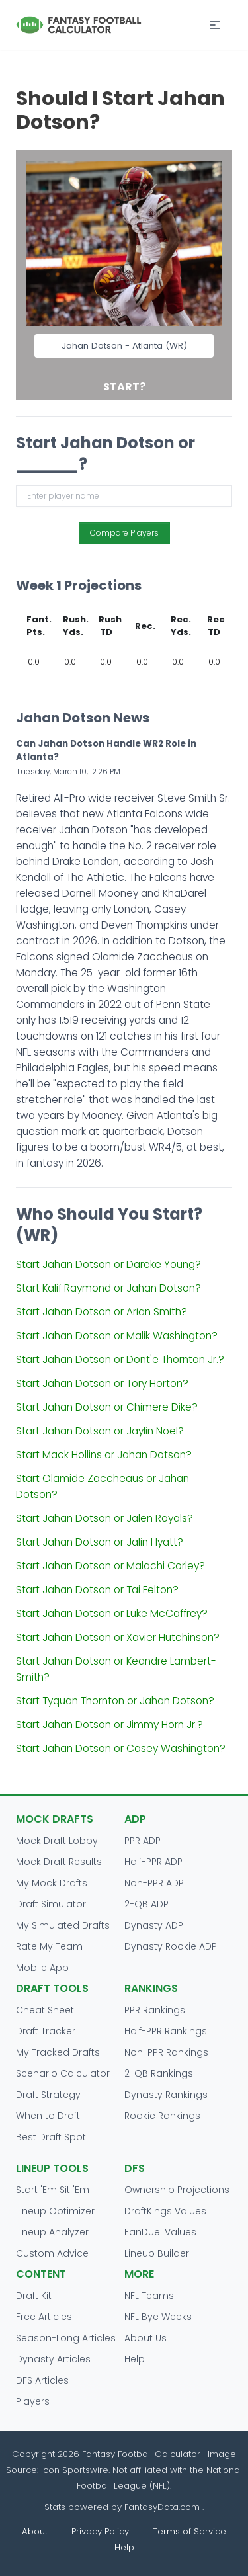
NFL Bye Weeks (158, 2316)
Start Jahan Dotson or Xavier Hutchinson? (118, 1637)
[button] (215, 25)
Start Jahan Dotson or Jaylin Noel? (100, 1431)
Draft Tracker (45, 2031)
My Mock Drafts (51, 1883)
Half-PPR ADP (153, 1861)
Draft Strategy (48, 2094)
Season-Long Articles (66, 2338)
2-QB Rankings (158, 2073)
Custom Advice (52, 2253)
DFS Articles (42, 2380)
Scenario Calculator (63, 2073)
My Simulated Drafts (63, 1925)
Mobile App (42, 1967)
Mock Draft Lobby (57, 1840)
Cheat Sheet (45, 2009)
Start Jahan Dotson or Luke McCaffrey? (112, 1613)
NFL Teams (149, 2295)
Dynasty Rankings (166, 2094)
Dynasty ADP (153, 1925)
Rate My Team (49, 1946)
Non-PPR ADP (154, 1883)
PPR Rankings (154, 2009)
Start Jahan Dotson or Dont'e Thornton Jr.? (120, 1359)
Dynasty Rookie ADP (170, 1946)
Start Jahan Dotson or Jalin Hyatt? (99, 1542)
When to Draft (48, 2115)
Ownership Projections (176, 2189)
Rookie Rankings (162, 2115)
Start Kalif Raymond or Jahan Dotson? (108, 1288)
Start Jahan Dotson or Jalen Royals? (104, 1518)
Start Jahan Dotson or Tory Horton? (102, 1383)
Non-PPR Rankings (166, 2052)
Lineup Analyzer (52, 2232)
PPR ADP (142, 1840)
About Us (145, 2338)
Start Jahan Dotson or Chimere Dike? (107, 1407)
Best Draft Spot (51, 2136)
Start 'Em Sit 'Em (52, 2189)
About (35, 2531)
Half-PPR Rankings (165, 2031)
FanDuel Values (160, 2232)
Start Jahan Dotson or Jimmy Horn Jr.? (109, 1724)
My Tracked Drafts (58, 2052)
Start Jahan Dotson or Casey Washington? (121, 1748)
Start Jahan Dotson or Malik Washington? (117, 1336)
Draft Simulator (51, 1904)
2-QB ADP (146, 1904)
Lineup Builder (156, 2253)
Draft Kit (34, 2295)
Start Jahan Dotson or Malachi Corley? (110, 1566)
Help (134, 2359)
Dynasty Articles (53, 2359)
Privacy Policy (100, 2531)
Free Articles (44, 2316)
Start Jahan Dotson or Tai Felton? (97, 1590)
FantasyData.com (163, 2507)
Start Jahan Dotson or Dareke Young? (108, 1264)
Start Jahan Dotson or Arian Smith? (101, 1312)
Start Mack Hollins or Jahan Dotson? (104, 1455)
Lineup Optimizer (55, 2211)
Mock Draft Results (59, 1861)
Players (33, 2401)
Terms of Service (189, 2531)
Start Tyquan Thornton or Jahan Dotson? (115, 1701)
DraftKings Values (165, 2211)
